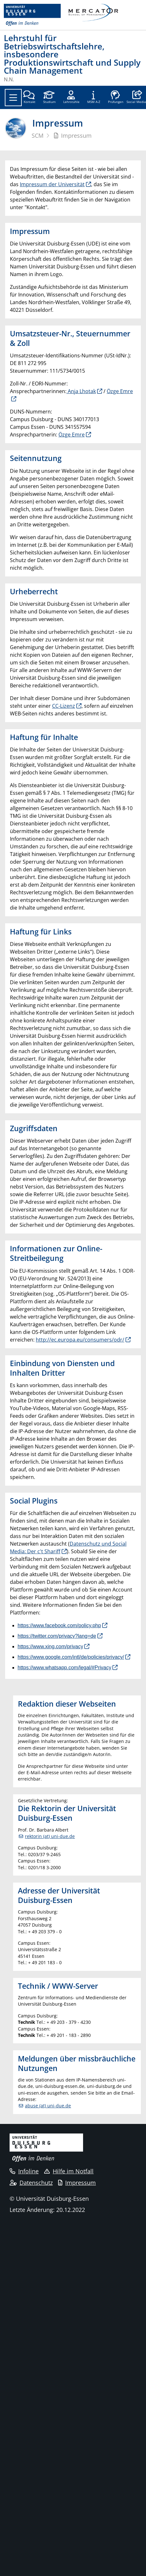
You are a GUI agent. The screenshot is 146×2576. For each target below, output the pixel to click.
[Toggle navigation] (13, 97)
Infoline (24, 2171)
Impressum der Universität (52, 184)
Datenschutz (31, 2182)
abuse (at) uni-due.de (48, 2106)
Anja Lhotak (81, 391)
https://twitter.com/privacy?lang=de (57, 1636)
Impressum (77, 2182)
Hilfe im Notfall (69, 2171)
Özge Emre (71, 434)
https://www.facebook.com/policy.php (59, 1625)
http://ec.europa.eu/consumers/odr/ (80, 1339)
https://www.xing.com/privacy (50, 1646)
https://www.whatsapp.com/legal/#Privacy (64, 1667)
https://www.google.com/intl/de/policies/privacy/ (71, 1657)
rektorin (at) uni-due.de (50, 1836)
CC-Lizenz (63, 705)
